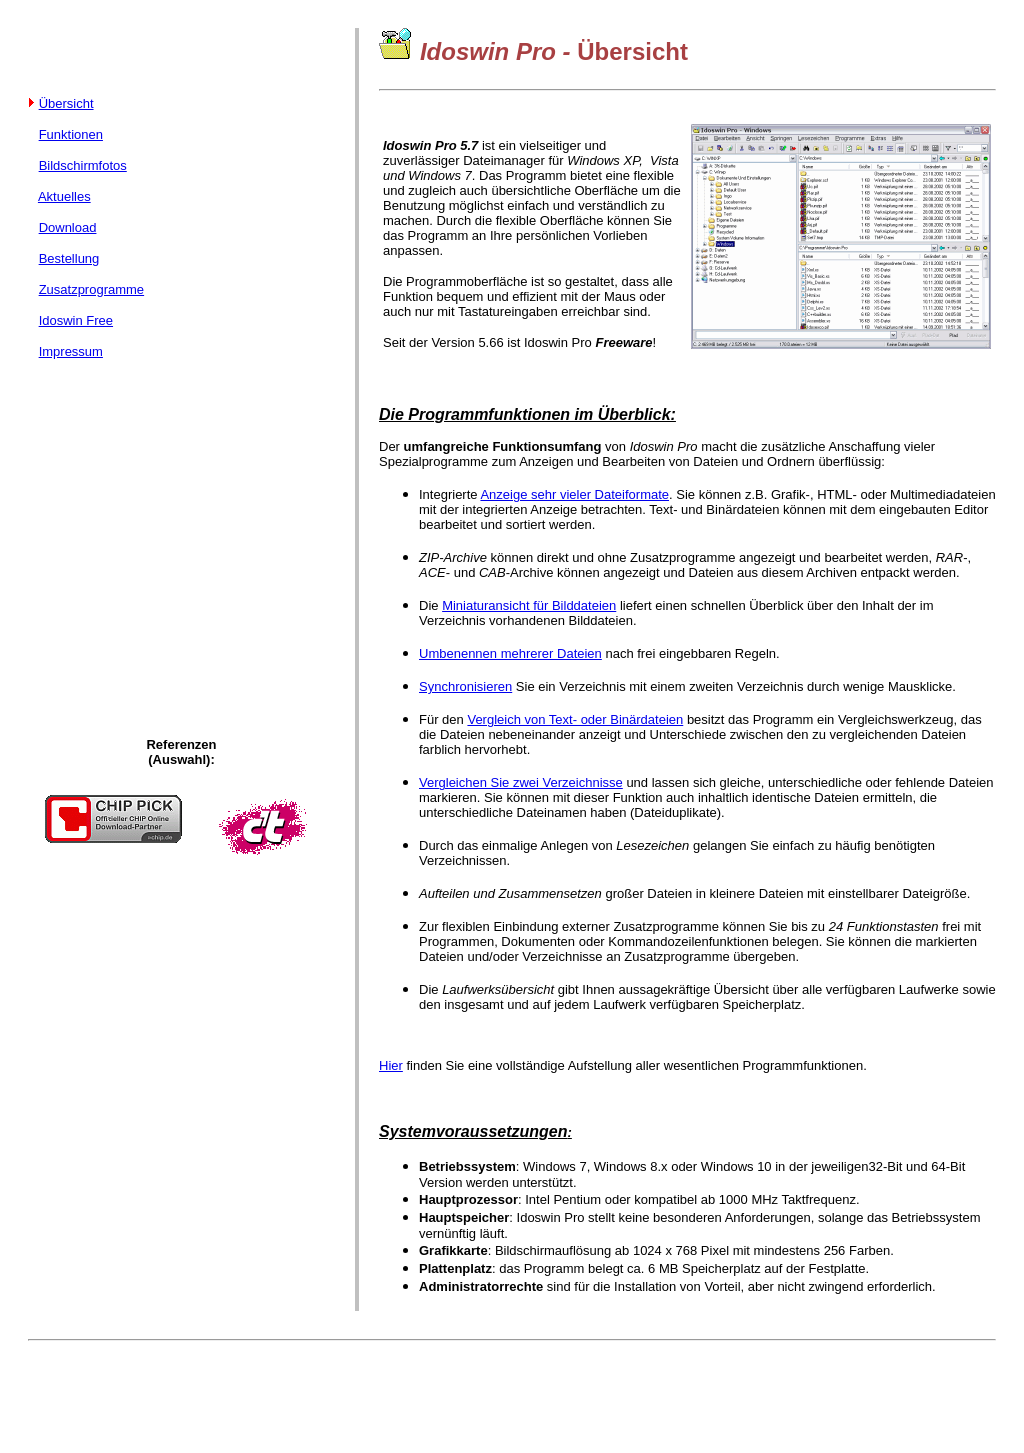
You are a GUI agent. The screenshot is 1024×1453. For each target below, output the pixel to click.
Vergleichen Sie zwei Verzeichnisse (521, 782)
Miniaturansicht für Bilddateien (529, 605)
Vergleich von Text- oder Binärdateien (575, 719)
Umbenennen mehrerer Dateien (510, 653)
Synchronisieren (465, 686)
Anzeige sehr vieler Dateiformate (574, 494)
